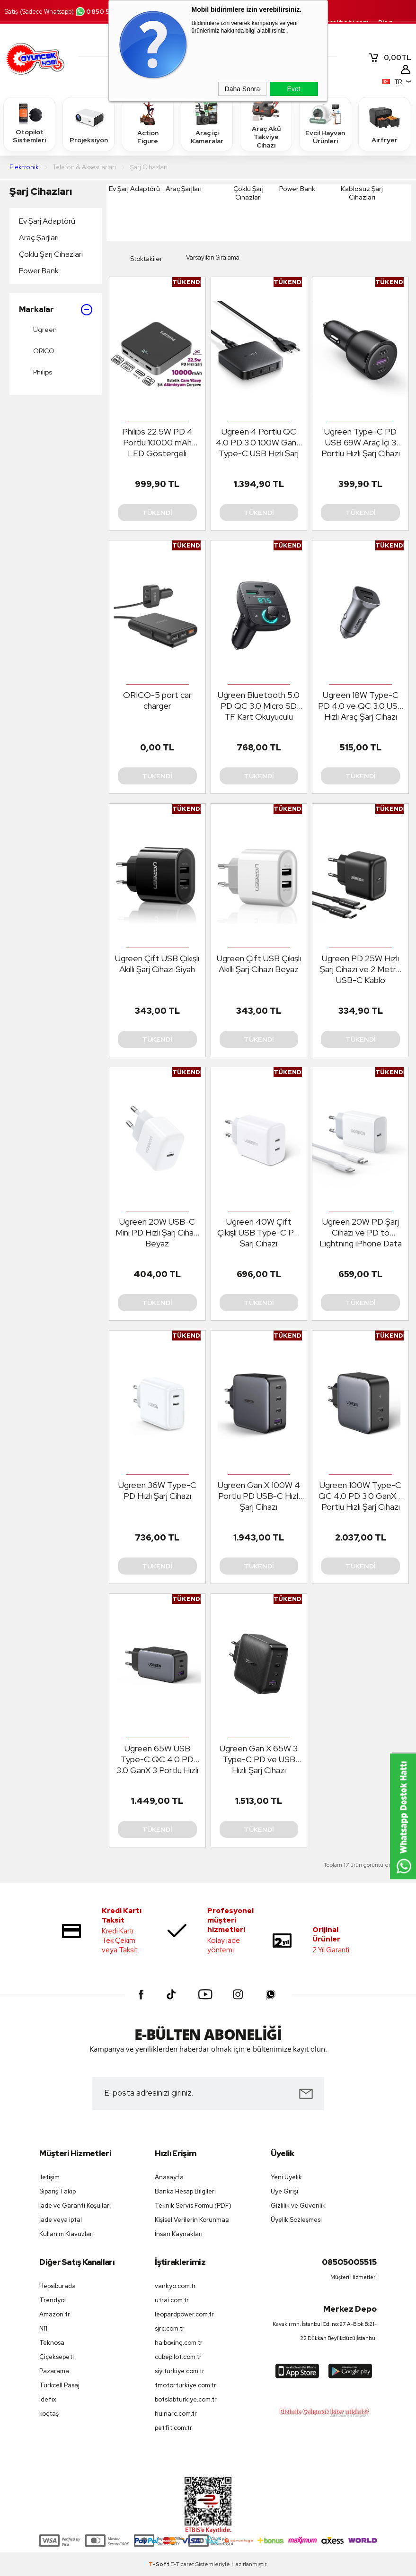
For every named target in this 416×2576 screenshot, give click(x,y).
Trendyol (52, 2300)
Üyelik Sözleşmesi (296, 2220)
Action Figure (148, 123)
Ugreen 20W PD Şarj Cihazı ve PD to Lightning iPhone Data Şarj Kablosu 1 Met (360, 1232)
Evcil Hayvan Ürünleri (325, 123)
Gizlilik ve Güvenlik (298, 2206)
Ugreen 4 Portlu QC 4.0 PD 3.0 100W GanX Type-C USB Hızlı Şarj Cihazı (258, 442)
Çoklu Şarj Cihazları (51, 254)
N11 (43, 2328)
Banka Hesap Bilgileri (185, 2191)
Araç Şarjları (39, 238)
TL (389, 57)
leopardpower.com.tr (184, 2314)
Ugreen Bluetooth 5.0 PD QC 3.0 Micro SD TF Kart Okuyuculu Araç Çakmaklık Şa (259, 705)
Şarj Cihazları (40, 191)
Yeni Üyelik (286, 2177)
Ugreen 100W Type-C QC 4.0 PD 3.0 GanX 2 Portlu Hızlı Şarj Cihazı (361, 1495)
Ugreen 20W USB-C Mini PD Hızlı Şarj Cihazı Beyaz (157, 1232)
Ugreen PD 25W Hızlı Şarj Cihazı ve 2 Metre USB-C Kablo (360, 969)
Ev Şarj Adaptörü (47, 221)
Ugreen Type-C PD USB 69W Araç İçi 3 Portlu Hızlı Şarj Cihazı (360, 442)
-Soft (159, 2564)
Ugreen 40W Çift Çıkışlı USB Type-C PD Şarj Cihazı (258, 1232)
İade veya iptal (60, 2220)
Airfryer (384, 123)
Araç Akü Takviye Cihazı (266, 123)
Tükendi (157, 512)
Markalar (55, 309)
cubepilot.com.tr (178, 2357)
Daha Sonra (242, 89)
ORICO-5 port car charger (157, 700)
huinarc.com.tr (176, 2414)
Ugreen (38, 330)
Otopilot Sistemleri (29, 123)
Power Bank (39, 271)
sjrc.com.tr (170, 2328)
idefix (47, 2399)
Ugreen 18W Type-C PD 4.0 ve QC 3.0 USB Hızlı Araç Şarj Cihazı (360, 705)
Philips (35, 372)
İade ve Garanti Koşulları (75, 2206)
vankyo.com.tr (175, 2286)
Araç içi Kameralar (207, 123)
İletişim (49, 2177)
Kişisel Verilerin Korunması (192, 2220)
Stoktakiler (139, 259)
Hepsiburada (57, 2286)
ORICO (36, 351)
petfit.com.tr (173, 2428)
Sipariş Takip (57, 2191)
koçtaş (49, 2414)
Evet (293, 89)
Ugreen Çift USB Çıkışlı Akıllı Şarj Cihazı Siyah (157, 964)
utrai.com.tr (172, 2300)
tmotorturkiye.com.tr (185, 2385)
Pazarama (54, 2371)
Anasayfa (169, 2177)
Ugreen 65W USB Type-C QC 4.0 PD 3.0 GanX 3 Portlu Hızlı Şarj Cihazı (157, 1759)
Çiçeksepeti (56, 2357)
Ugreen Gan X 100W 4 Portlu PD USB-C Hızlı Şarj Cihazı (259, 1495)
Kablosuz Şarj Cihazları (362, 192)
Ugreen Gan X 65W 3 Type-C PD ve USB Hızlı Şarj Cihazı (259, 1759)
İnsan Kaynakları (179, 2234)
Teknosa (51, 2343)
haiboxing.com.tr (179, 2343)
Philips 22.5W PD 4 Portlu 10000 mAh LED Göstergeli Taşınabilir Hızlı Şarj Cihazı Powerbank (157, 442)
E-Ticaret (182, 2564)
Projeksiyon (89, 123)
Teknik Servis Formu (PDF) (193, 2206)
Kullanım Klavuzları (66, 2234)
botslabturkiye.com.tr (186, 2399)
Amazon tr (54, 2314)
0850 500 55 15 (105, 12)
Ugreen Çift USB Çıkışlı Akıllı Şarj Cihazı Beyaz (259, 964)
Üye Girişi (284, 2191)
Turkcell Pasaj (59, 2385)
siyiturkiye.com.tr (179, 2371)
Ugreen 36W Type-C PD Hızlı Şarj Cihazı (157, 1490)
